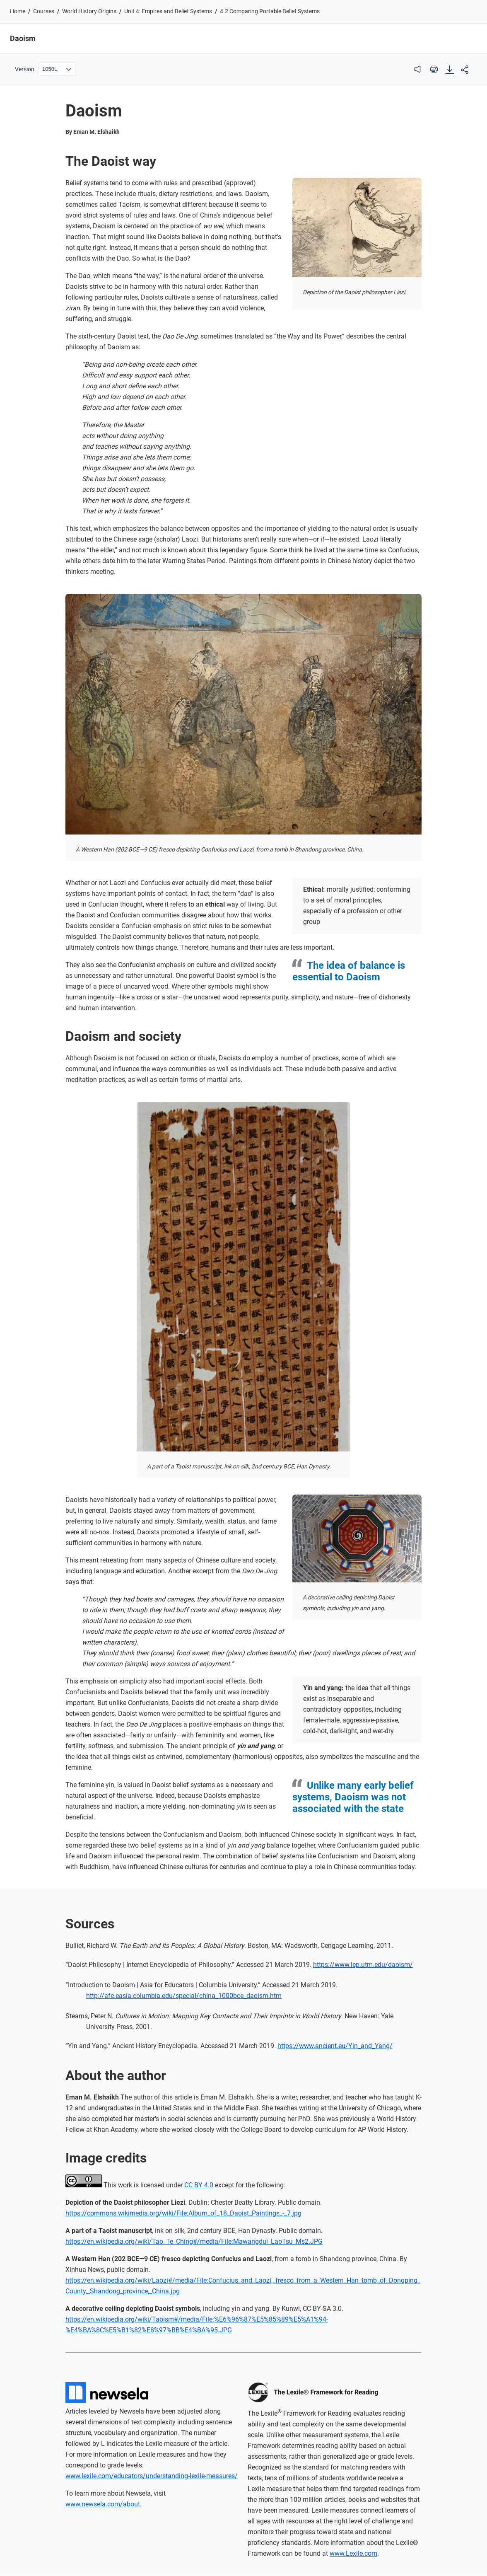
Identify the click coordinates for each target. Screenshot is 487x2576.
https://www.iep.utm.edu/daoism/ (363, 1965)
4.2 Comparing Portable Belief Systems (270, 11)
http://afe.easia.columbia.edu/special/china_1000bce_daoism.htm (184, 1996)
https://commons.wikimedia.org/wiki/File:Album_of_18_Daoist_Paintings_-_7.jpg (183, 2213)
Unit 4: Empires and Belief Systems (168, 11)
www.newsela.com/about (102, 2504)
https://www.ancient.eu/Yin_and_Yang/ (335, 2046)
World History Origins (89, 11)
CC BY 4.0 (198, 2185)
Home (17, 11)
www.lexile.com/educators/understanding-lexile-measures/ (151, 2476)
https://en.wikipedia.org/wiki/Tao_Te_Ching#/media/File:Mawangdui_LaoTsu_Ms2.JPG (194, 2241)
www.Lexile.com (353, 2553)
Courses (43, 11)
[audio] (417, 69)
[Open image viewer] (357, 227)
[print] (434, 69)
